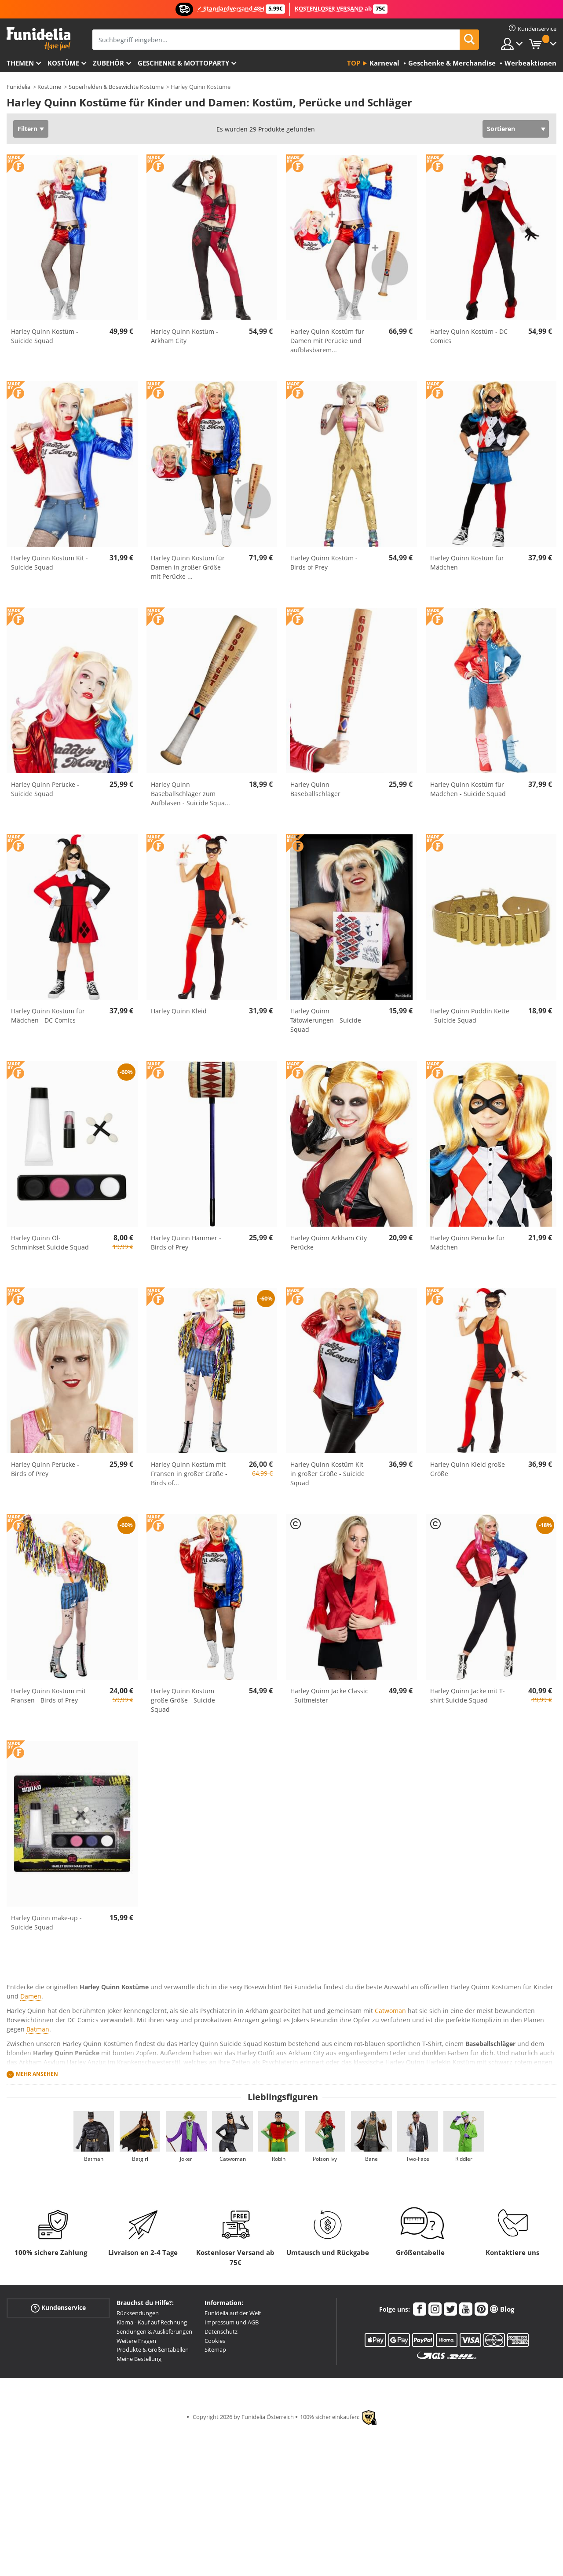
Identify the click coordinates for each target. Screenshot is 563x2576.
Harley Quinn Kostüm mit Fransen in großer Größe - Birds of (189, 1473)
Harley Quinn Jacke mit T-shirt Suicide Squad (467, 1695)
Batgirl (140, 2159)
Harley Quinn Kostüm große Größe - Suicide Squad (183, 1700)
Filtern (27, 128)
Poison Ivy (325, 2159)
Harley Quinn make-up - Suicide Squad (46, 1922)
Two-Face (417, 2159)
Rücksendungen (138, 2313)
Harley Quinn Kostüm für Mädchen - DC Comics (48, 1015)
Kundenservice (58, 2308)
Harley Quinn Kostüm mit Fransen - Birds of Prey (48, 1695)
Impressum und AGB (232, 2322)
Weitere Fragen (136, 2341)
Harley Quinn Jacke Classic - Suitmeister (329, 1695)
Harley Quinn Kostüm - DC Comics (469, 336)
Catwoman (390, 2010)
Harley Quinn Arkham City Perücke (328, 1242)
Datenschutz (221, 2331)
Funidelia (18, 87)
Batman (37, 2029)
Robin (278, 2159)
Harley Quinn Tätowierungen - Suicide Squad (325, 1020)
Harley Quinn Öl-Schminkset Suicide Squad (50, 1242)
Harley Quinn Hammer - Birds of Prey (186, 1242)
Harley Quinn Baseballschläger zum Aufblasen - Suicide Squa (190, 793)
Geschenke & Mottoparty (183, 62)
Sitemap (215, 2349)
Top (353, 62)
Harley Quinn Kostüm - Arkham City (184, 336)
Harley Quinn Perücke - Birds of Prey (45, 1469)
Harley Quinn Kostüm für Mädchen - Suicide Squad (468, 789)
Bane (371, 2159)
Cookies (215, 2341)
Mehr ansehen (37, 2074)
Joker (186, 2159)
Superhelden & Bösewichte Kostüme (116, 87)
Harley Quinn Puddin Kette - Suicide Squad (469, 1015)
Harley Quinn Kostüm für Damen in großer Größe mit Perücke (188, 567)
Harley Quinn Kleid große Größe (467, 1469)
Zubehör (108, 62)
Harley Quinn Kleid (179, 1011)
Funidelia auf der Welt (233, 2313)
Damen (30, 1996)
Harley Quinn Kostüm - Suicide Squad (44, 336)
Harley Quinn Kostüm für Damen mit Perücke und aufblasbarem (327, 340)
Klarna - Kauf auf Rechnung (152, 2322)
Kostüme (63, 62)
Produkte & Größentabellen (153, 2349)
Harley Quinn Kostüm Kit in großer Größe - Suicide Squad (327, 1473)
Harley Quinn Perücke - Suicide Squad (45, 789)
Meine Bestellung (139, 2359)
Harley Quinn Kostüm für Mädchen (467, 562)
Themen (20, 62)
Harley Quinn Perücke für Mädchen (467, 1242)
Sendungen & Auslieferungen (154, 2331)
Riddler (463, 2159)
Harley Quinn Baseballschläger (315, 789)
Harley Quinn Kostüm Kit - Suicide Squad (49, 562)
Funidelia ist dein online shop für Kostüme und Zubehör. (38, 39)
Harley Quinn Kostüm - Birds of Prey (324, 562)
